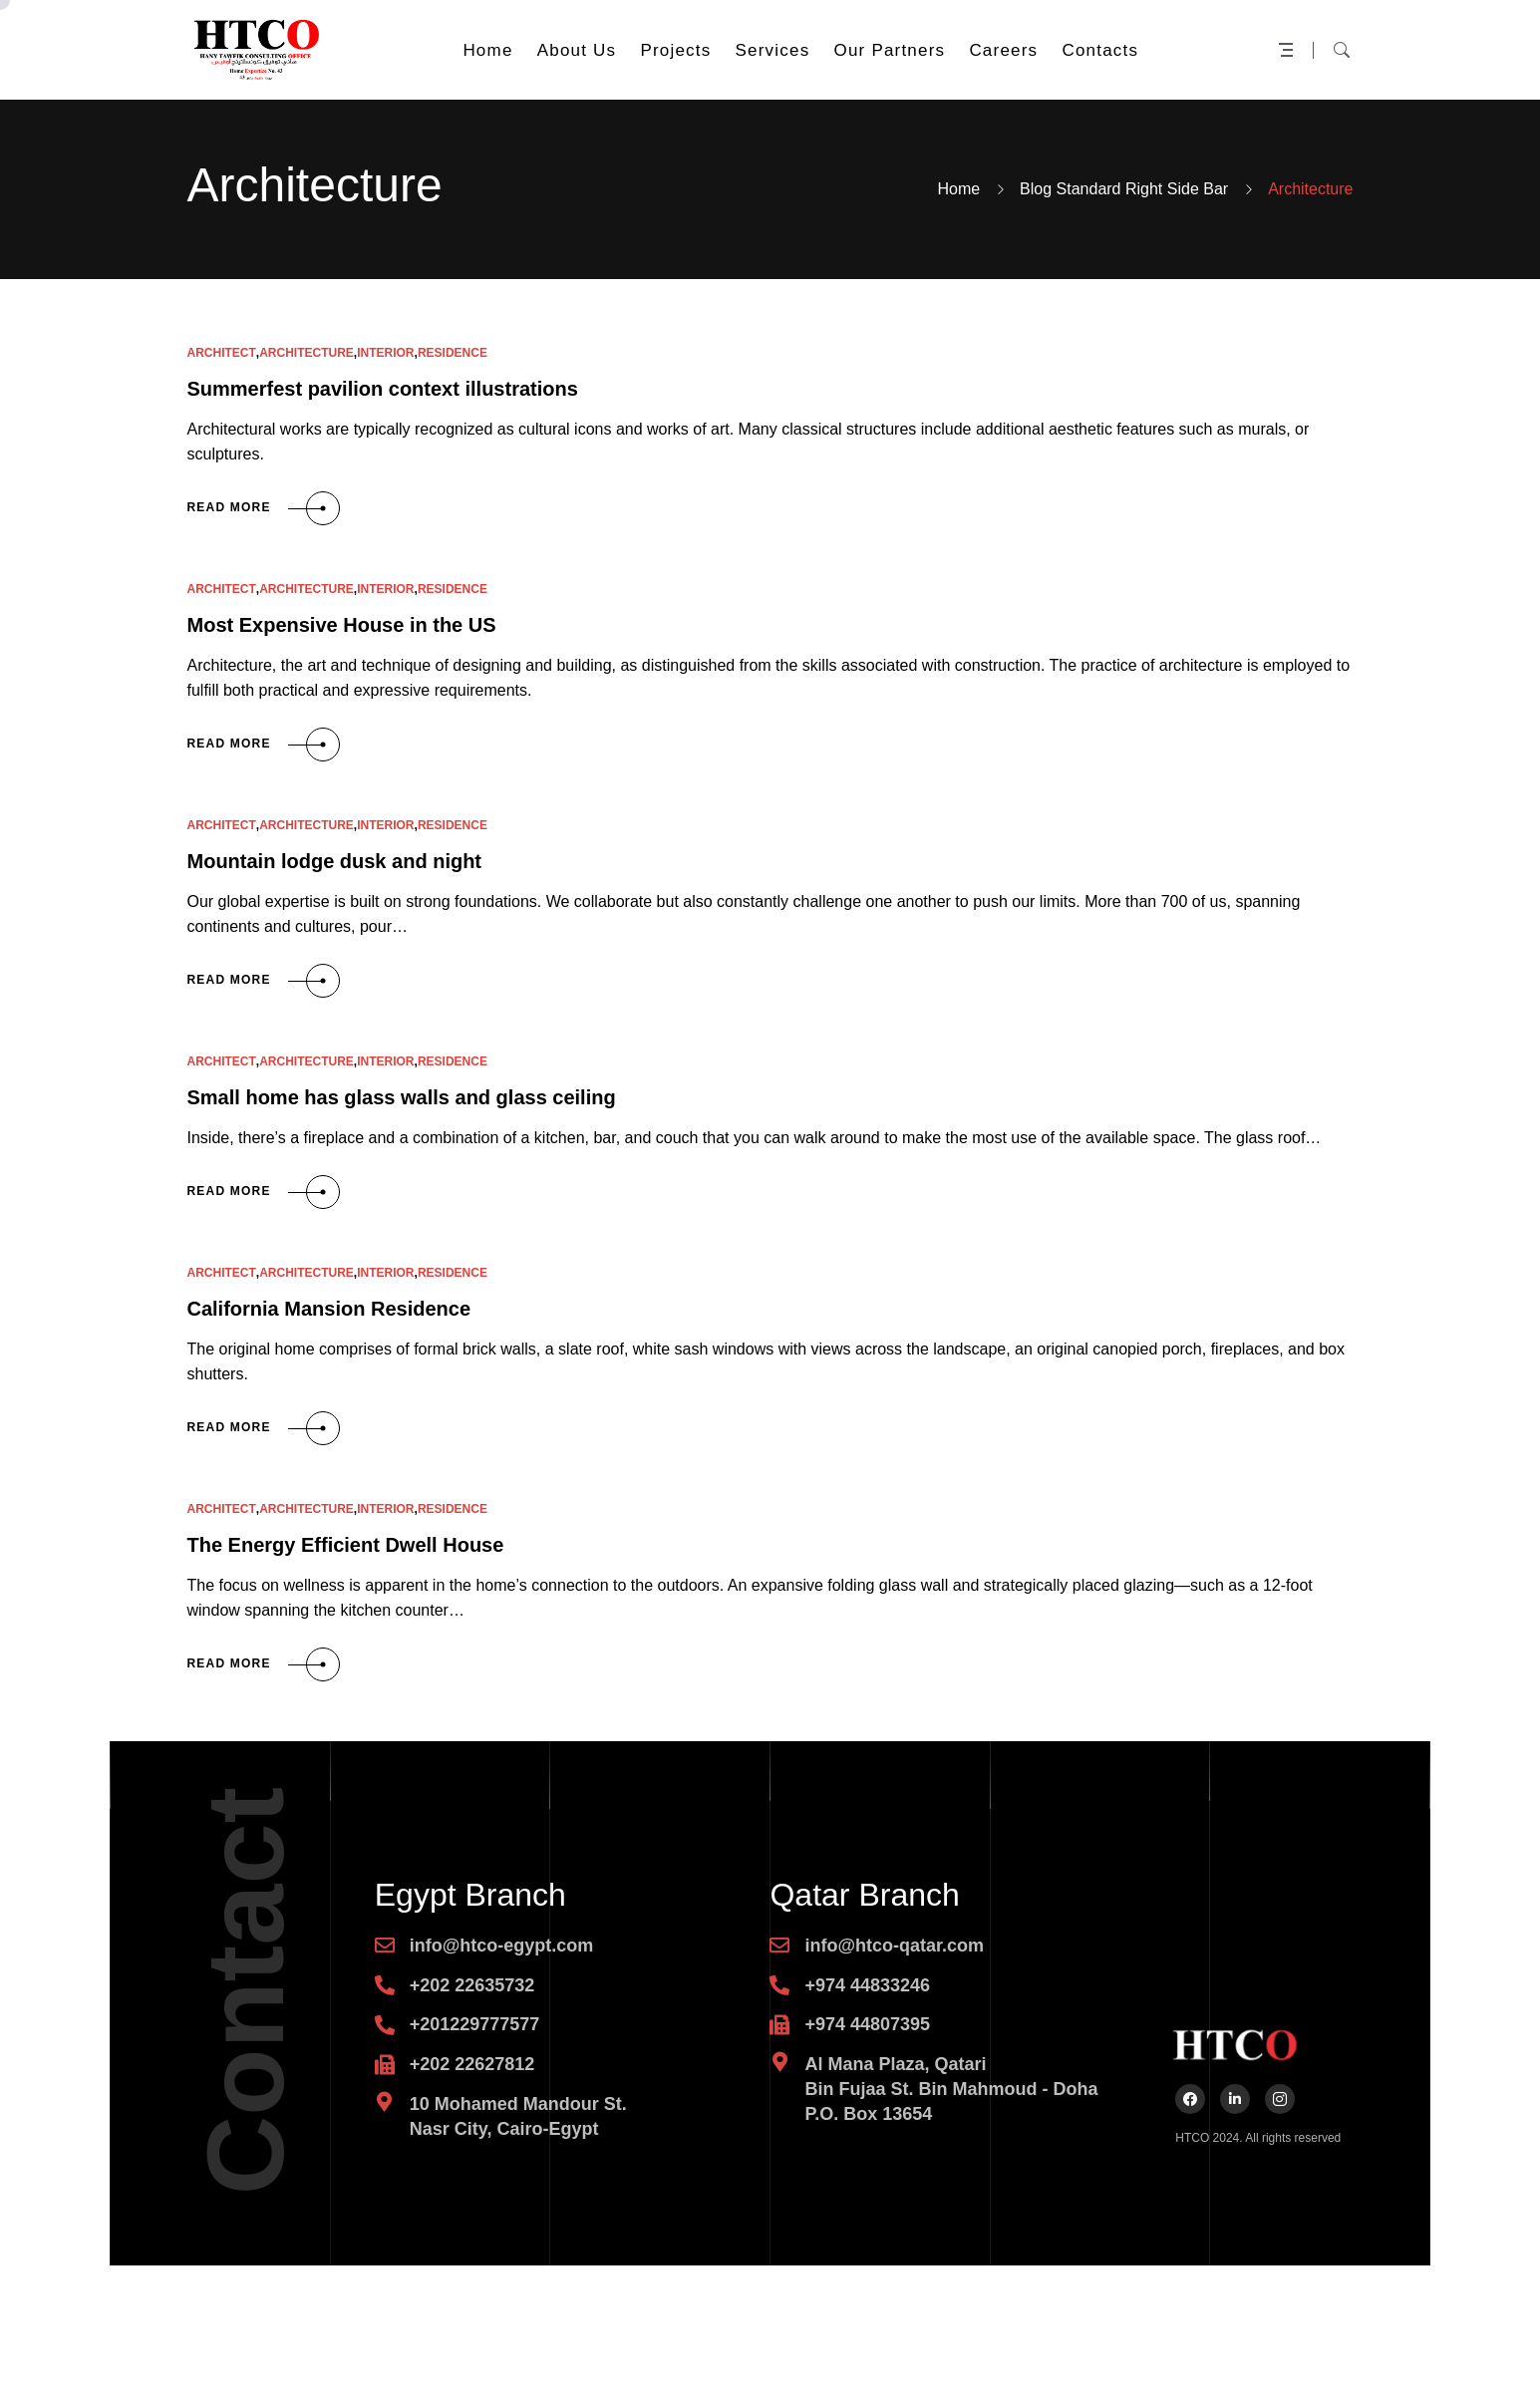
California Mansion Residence (329, 1309)
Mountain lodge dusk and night (334, 861)
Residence (452, 353)
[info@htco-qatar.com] (779, 1945)
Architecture (306, 353)
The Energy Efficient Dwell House (345, 1545)
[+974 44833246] (779, 1985)
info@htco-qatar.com (894, 1945)
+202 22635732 (472, 1985)
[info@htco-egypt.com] (385, 1945)
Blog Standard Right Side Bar (1124, 188)
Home (958, 188)
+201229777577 (475, 2024)
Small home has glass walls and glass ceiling (401, 1097)
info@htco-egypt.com (502, 1945)
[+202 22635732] (385, 1985)
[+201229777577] (385, 2025)
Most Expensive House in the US (341, 625)
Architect (221, 353)
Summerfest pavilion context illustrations (382, 389)
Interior (385, 353)
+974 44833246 (867, 1985)
